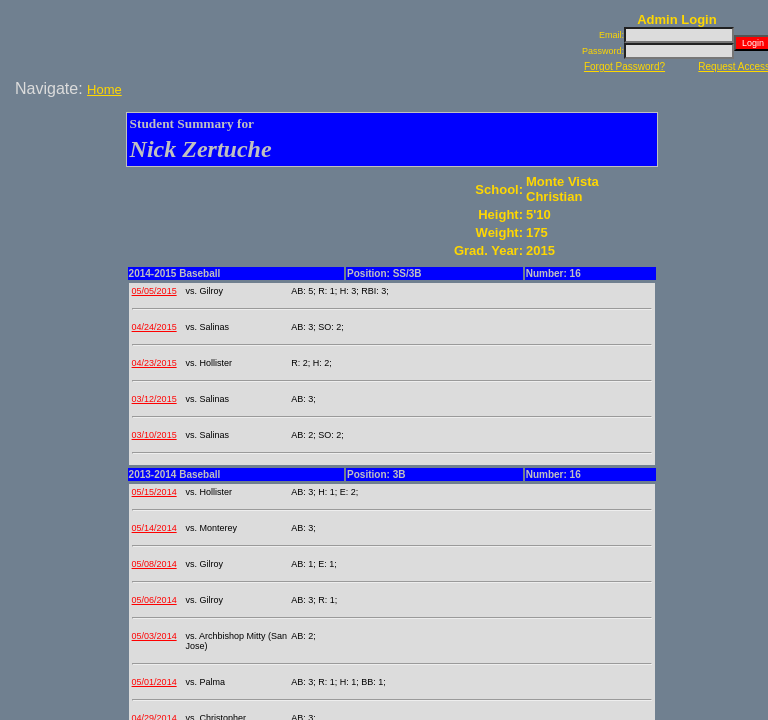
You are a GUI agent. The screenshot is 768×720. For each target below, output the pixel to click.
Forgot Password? (624, 66)
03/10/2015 (154, 435)
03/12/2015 (154, 399)
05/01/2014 (154, 682)
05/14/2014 (154, 528)
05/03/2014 (154, 636)
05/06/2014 (154, 600)
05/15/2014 (154, 492)
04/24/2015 (154, 327)
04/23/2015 (154, 363)
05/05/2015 (154, 291)
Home (104, 89)
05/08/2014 (154, 564)
